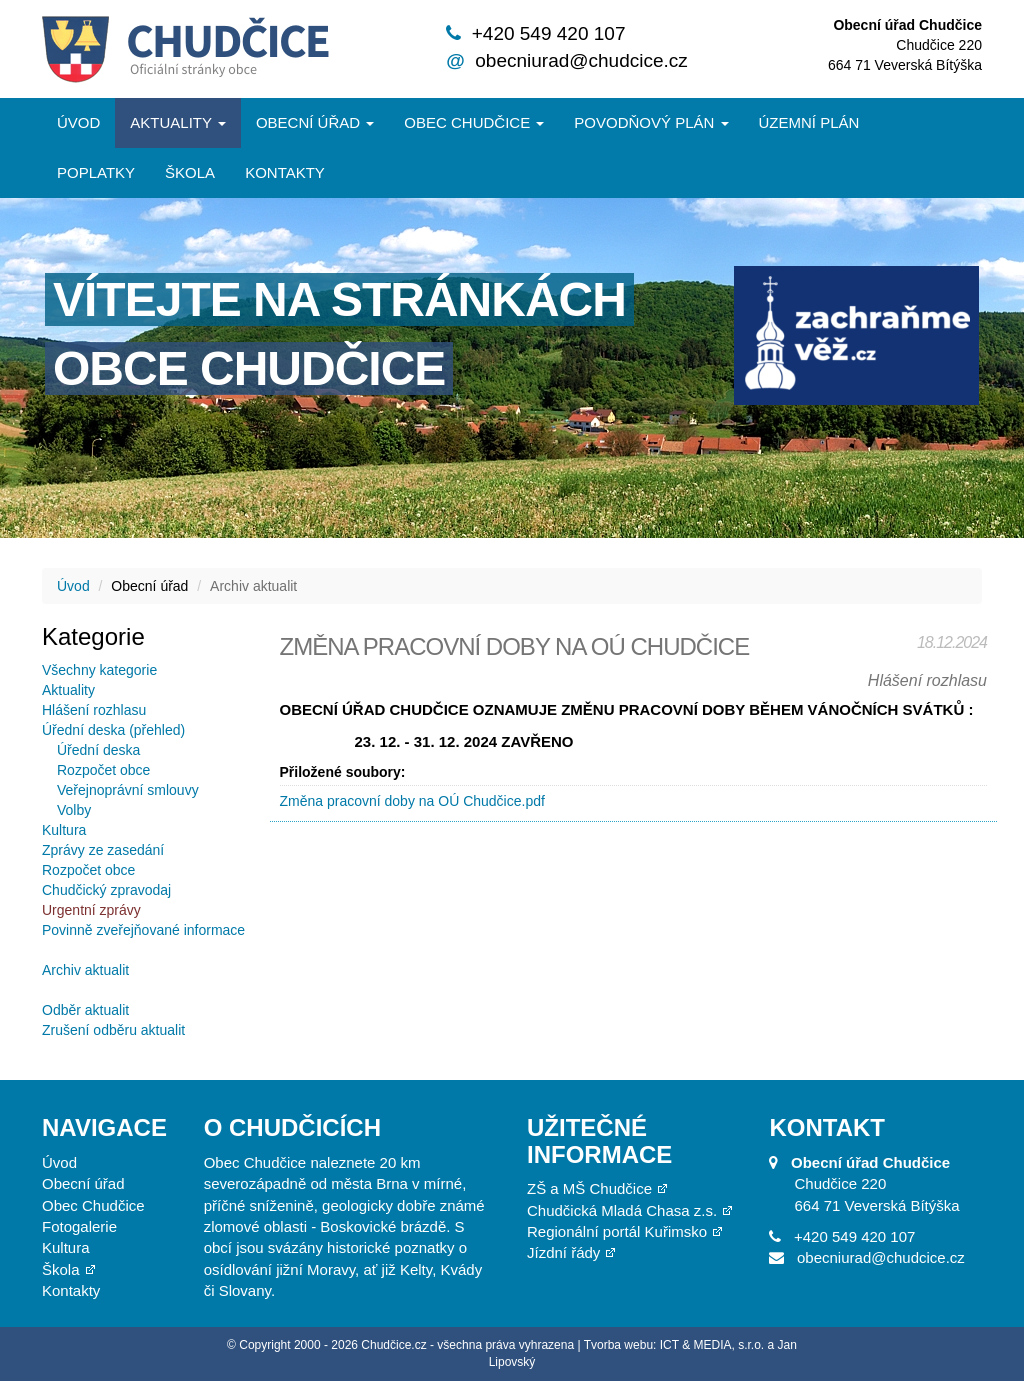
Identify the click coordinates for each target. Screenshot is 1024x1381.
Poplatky (96, 172)
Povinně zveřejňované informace (143, 930)
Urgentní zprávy (91, 910)
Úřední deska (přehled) (113, 730)
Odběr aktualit (85, 1010)
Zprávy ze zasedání (103, 850)
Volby (74, 810)
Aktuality (178, 122)
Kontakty (285, 172)
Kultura (64, 830)
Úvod (78, 122)
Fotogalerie (79, 1226)
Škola (190, 172)
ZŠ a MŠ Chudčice (589, 1188)
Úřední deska (98, 750)
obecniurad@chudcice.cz (581, 60)
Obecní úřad (315, 122)
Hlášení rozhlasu (94, 710)
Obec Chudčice (93, 1205)
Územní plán (809, 122)
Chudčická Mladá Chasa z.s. (622, 1210)
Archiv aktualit (85, 970)
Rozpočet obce (103, 770)
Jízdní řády (563, 1252)
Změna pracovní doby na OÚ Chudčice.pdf (412, 801)
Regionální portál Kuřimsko (617, 1231)
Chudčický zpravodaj (106, 890)
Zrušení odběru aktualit (113, 1030)
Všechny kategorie (99, 670)
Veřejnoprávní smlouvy (128, 790)
